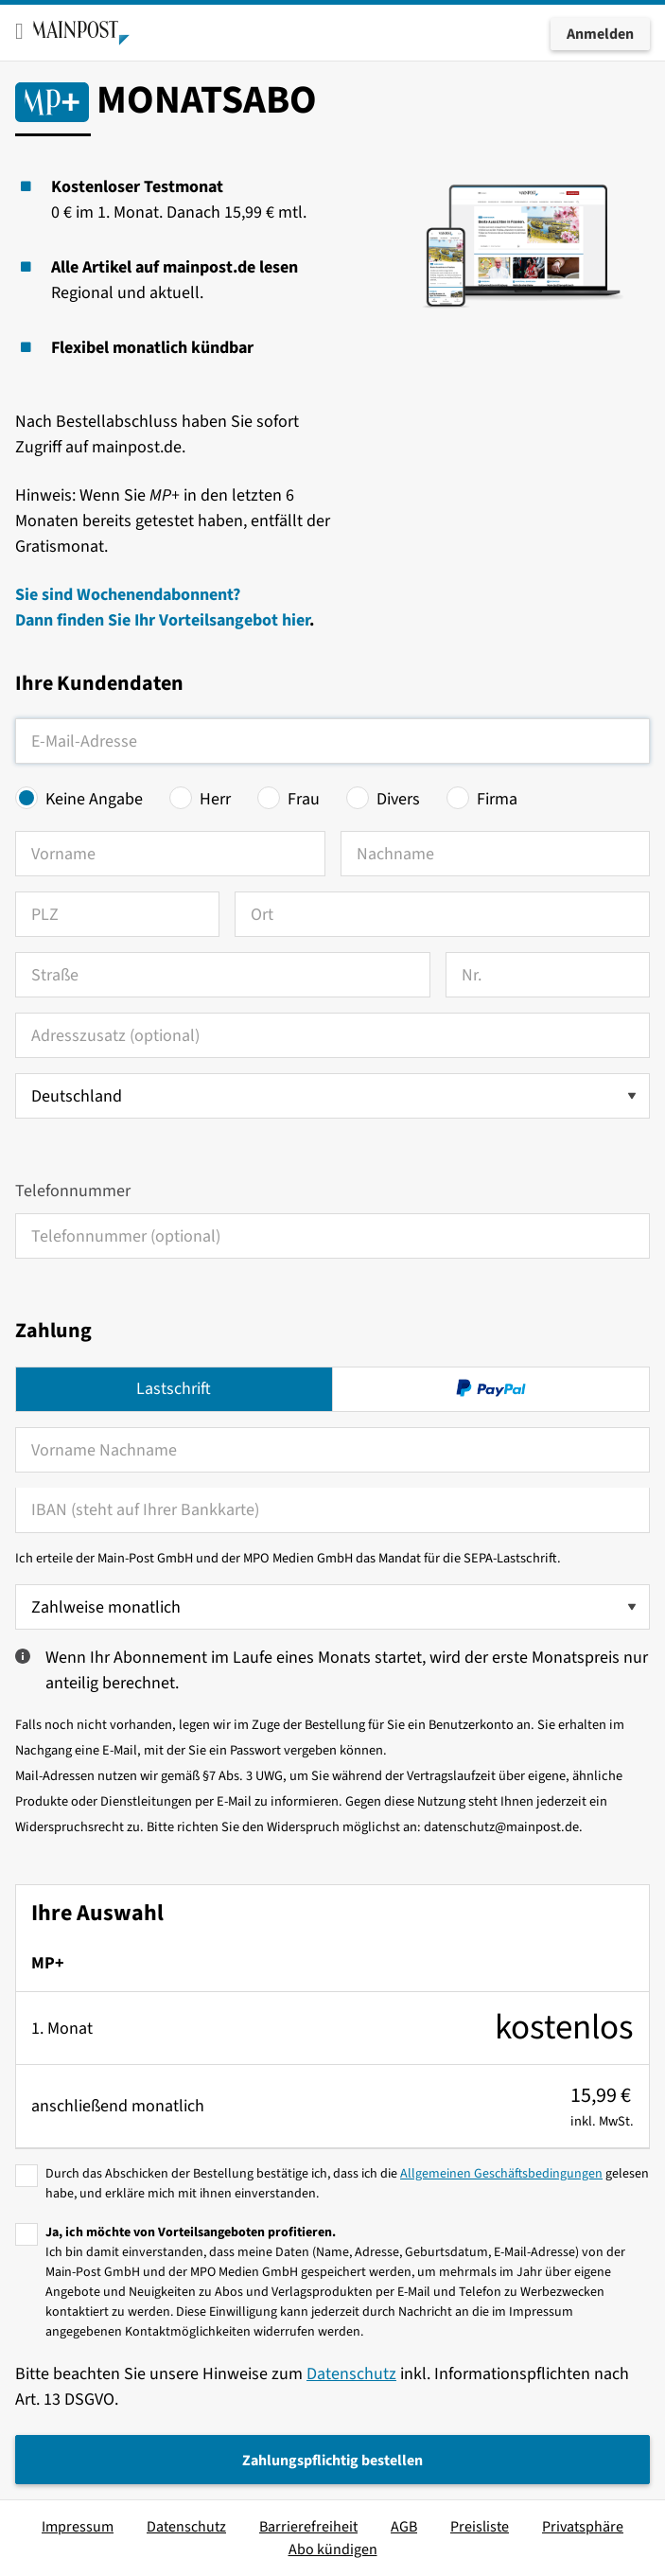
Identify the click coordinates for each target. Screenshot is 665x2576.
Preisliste (479, 2526)
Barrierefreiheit (308, 2526)
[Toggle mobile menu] (19, 31)
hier (295, 620)
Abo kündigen (333, 2549)
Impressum (78, 2526)
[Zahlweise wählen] (332, 1607)
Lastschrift (173, 1389)
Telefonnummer (73, 1191)
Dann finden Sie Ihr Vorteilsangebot (148, 620)
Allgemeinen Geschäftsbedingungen (501, 2173)
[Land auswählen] (332, 1096)
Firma (497, 799)
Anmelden (600, 34)
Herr (215, 799)
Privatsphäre (582, 2526)
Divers (398, 799)
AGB (404, 2526)
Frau (304, 799)
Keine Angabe (94, 799)
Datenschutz (351, 2374)
